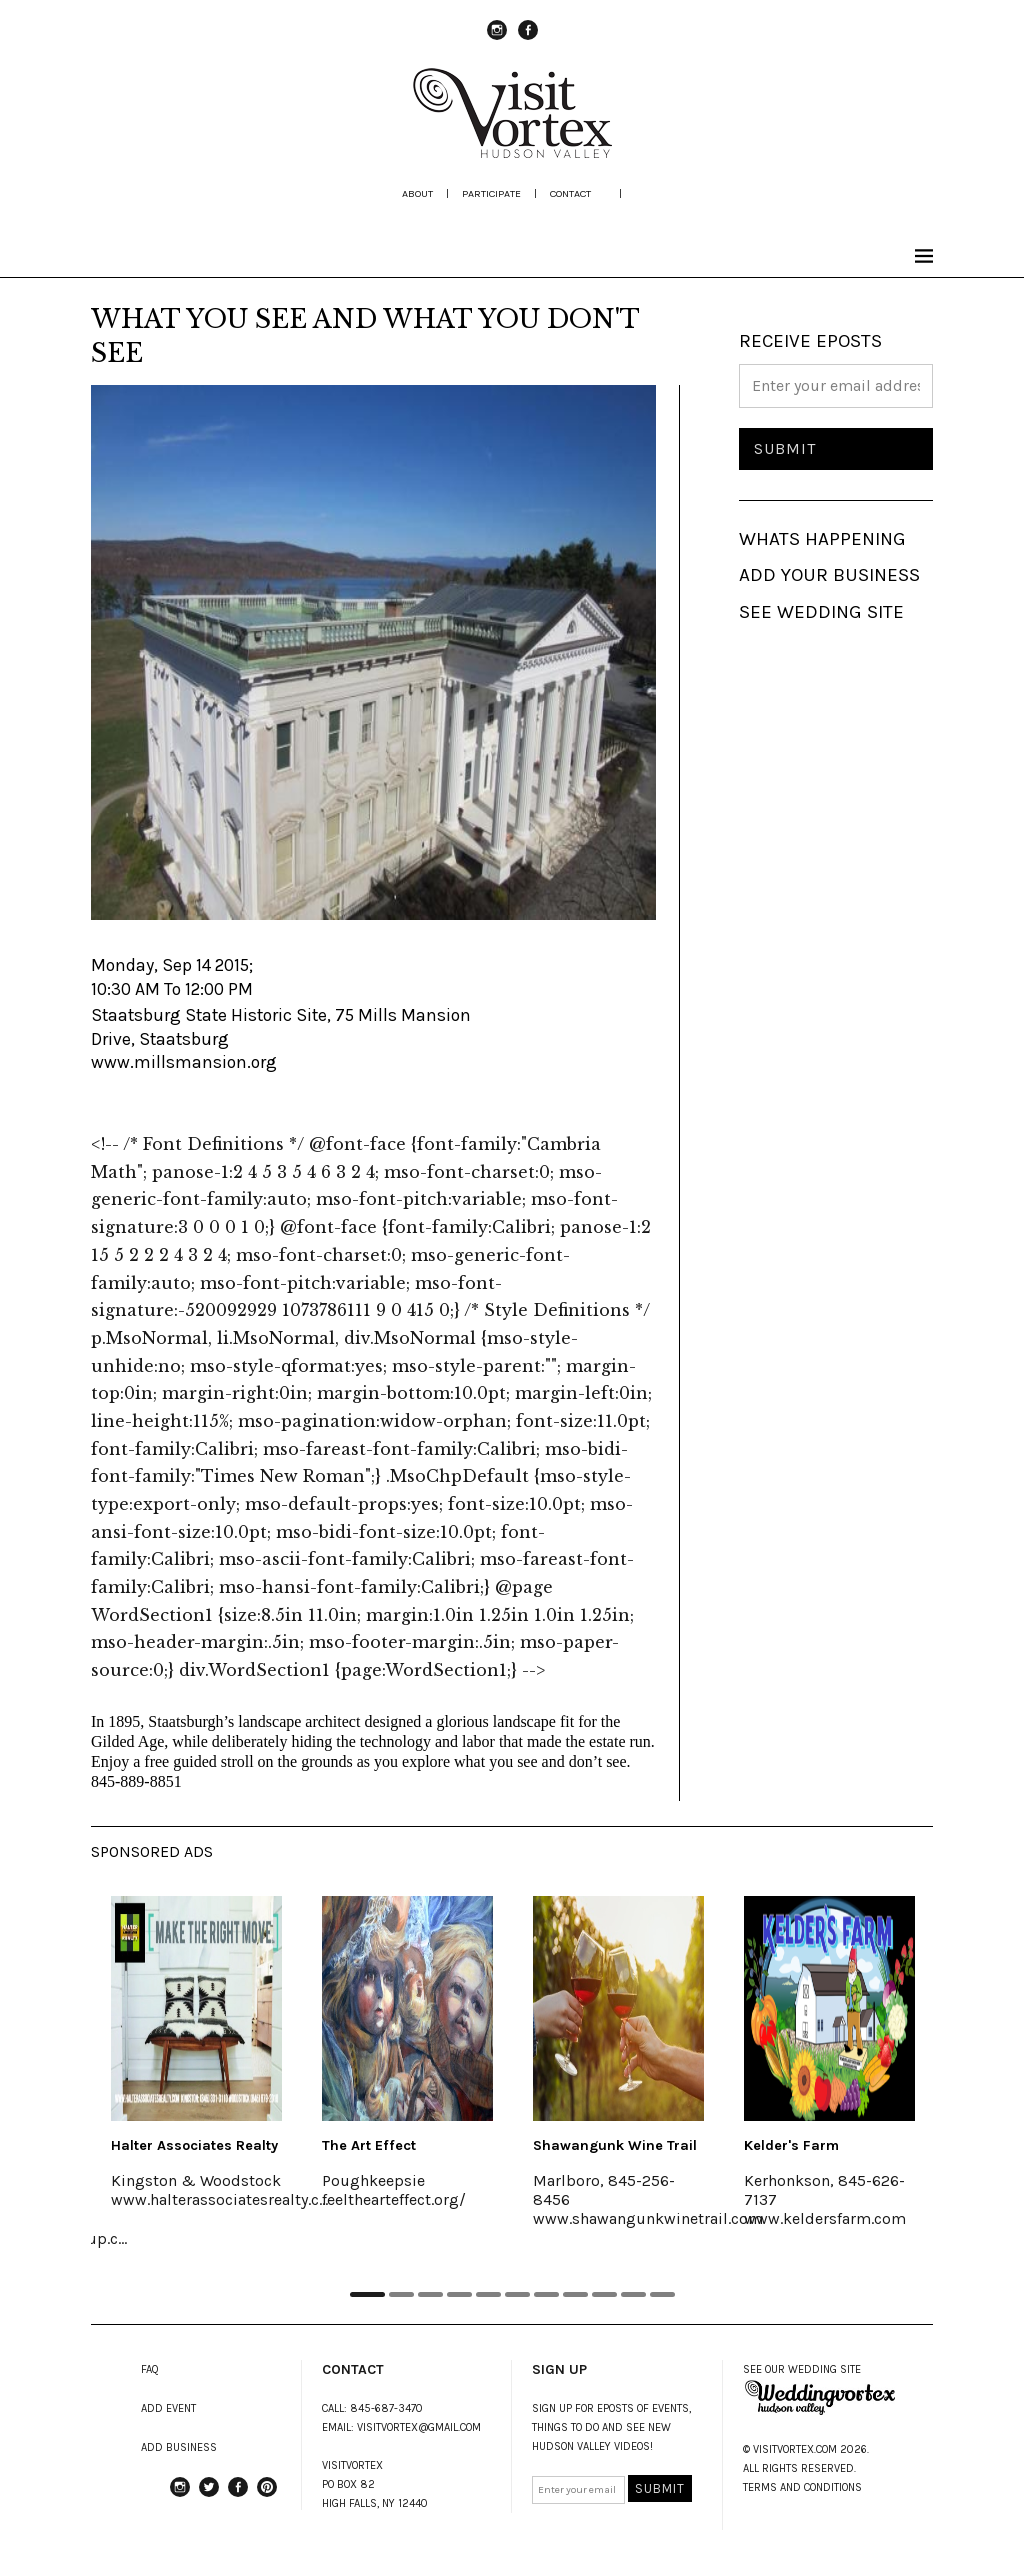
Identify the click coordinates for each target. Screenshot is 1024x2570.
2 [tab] (401, 2294)
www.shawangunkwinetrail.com (648, 2218)
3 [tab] (430, 2294)
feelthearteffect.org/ (394, 2199)
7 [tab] (546, 2294)
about (417, 193)
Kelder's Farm (791, 2145)
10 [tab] (633, 2294)
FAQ (150, 2369)
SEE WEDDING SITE (821, 612)
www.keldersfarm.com (825, 2218)
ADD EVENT (168, 2408)
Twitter (209, 2496)
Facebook (528, 39)
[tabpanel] (196, 2065)
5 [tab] (488, 2294)
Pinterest (267, 2496)
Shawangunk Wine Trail (615, 2145)
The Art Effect (369, 2145)
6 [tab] (517, 2294)
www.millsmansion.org (184, 1062)
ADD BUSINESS (179, 2447)
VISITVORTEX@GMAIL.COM (419, 2427)
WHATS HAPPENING (822, 539)
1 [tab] (367, 2294)
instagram (497, 39)
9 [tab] (604, 2294)
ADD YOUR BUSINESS (829, 575)
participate (491, 193)
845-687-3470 (386, 2408)
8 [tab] (575, 2294)
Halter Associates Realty (194, 2145)
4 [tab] (459, 2294)
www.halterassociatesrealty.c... (219, 2199)
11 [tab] (662, 2294)
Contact (570, 193)
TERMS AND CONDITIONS (802, 2487)
